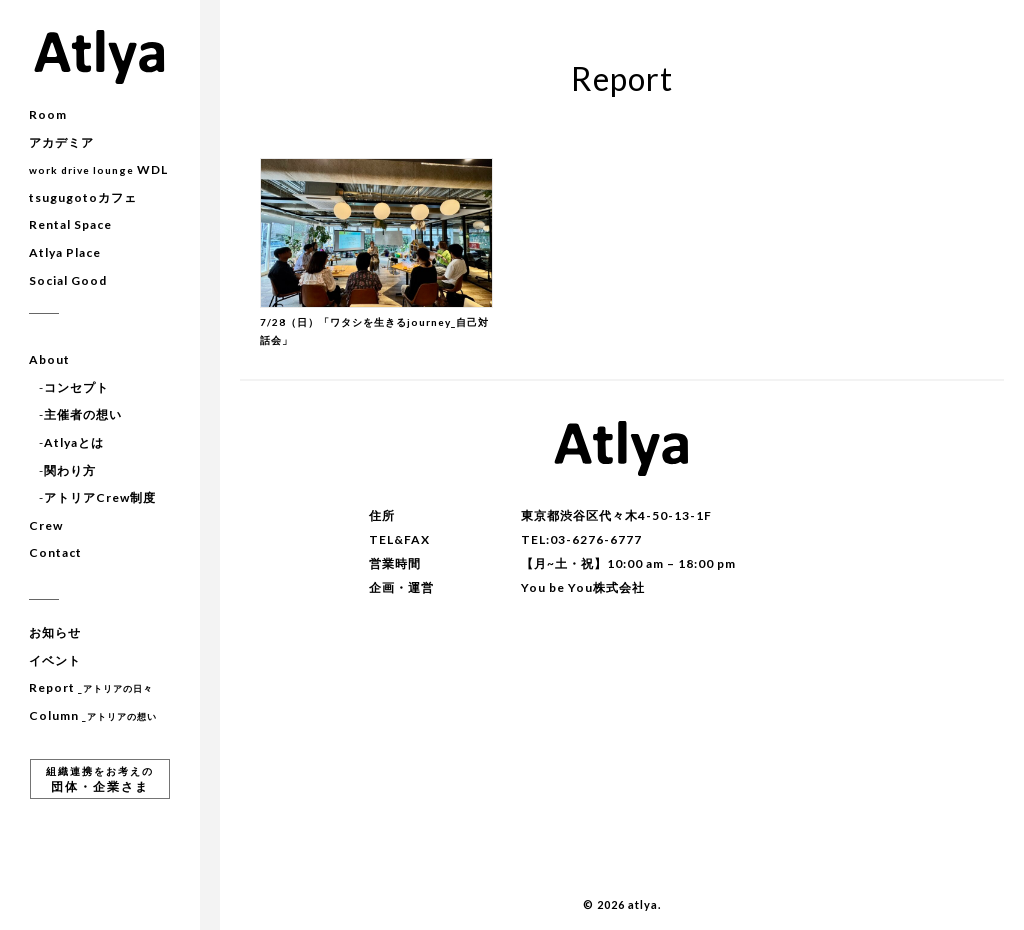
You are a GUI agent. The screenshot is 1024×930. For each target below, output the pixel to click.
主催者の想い (83, 414)
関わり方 (70, 470)
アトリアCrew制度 (100, 497)
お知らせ (55, 632)
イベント (55, 660)
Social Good (68, 280)
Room (48, 114)
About (49, 359)
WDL (98, 169)
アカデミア (61, 142)
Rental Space (70, 224)
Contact (55, 552)
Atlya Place (65, 252)
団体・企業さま (100, 779)
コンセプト (76, 387)
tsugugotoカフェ (83, 197)
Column (93, 715)
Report (91, 687)
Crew (46, 525)
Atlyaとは (74, 442)
